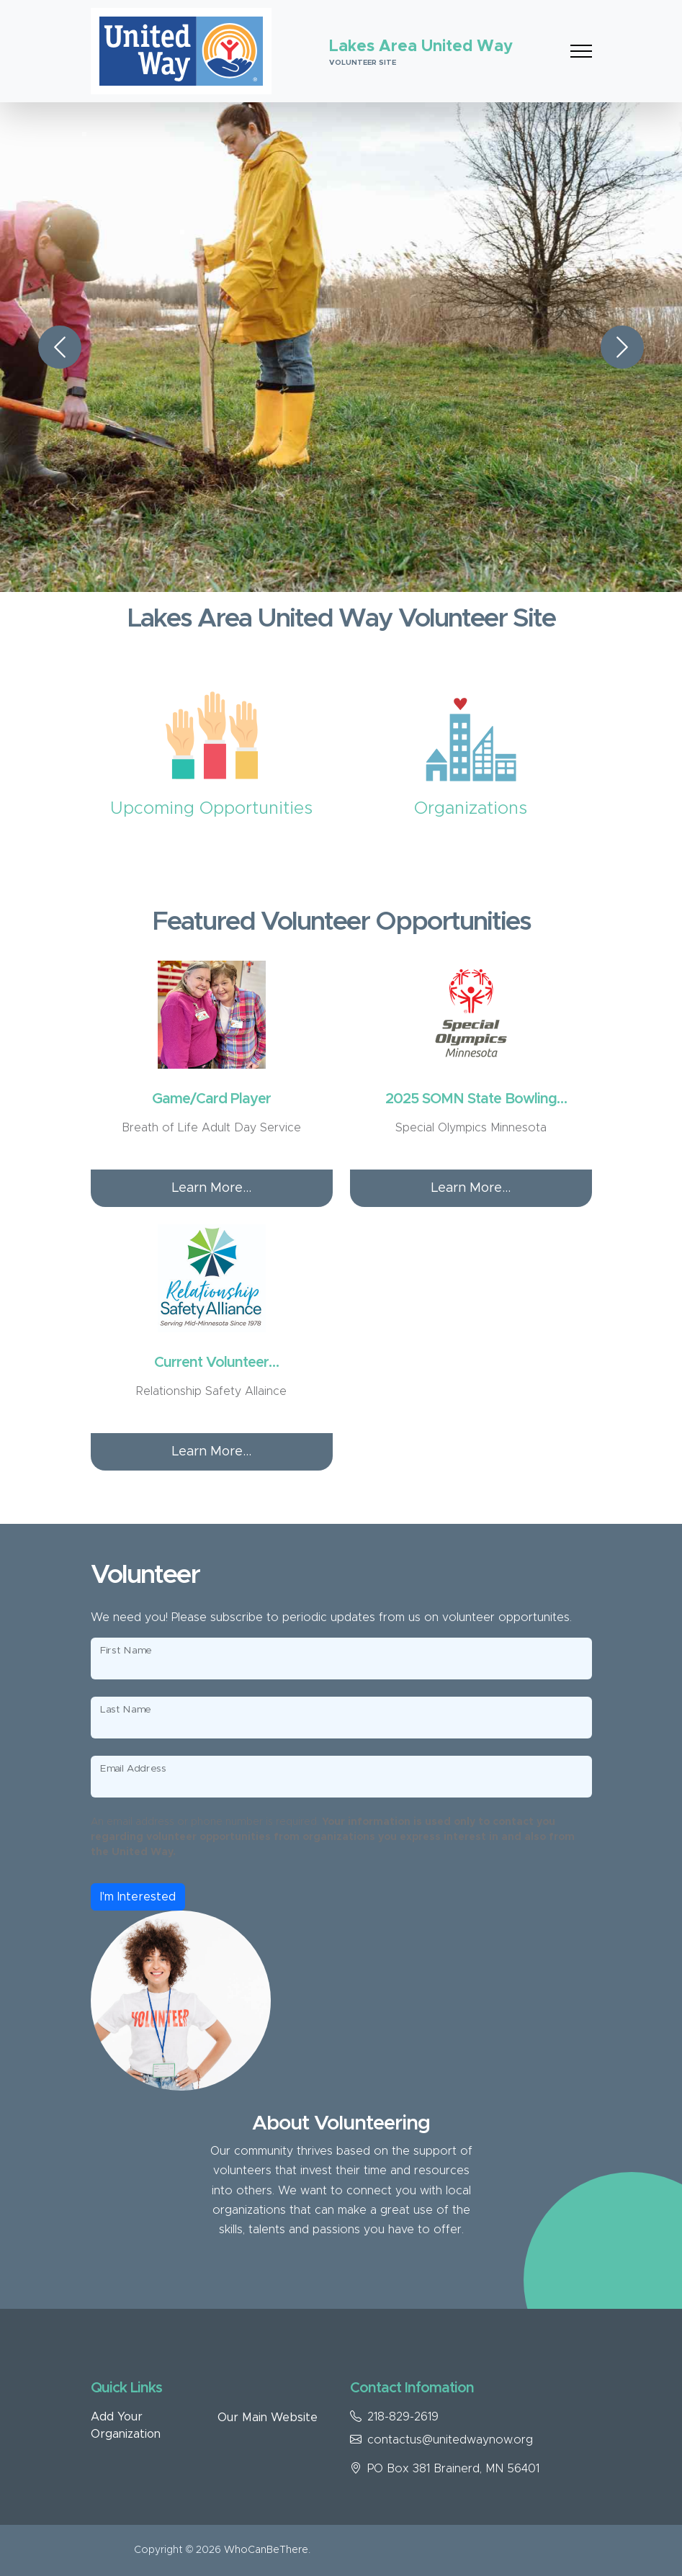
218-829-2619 (403, 2417)
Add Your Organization (126, 2425)
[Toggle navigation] (581, 50)
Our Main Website (267, 2417)
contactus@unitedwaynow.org (450, 2440)
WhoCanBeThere (266, 2550)
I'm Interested (138, 1897)
